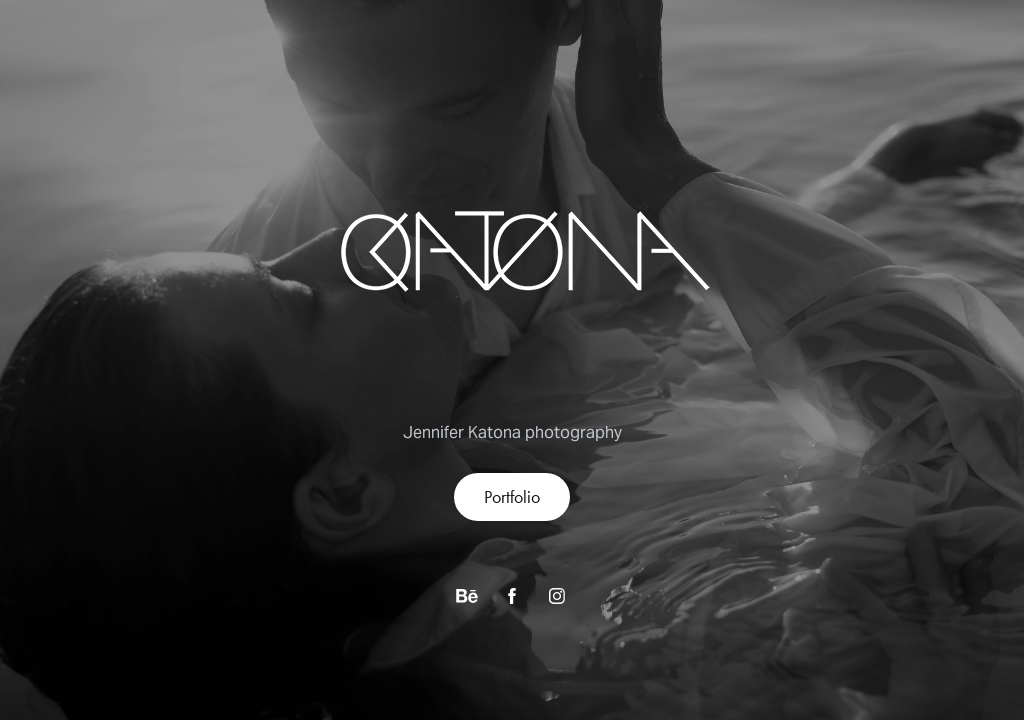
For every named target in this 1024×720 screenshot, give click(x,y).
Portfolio (512, 497)
